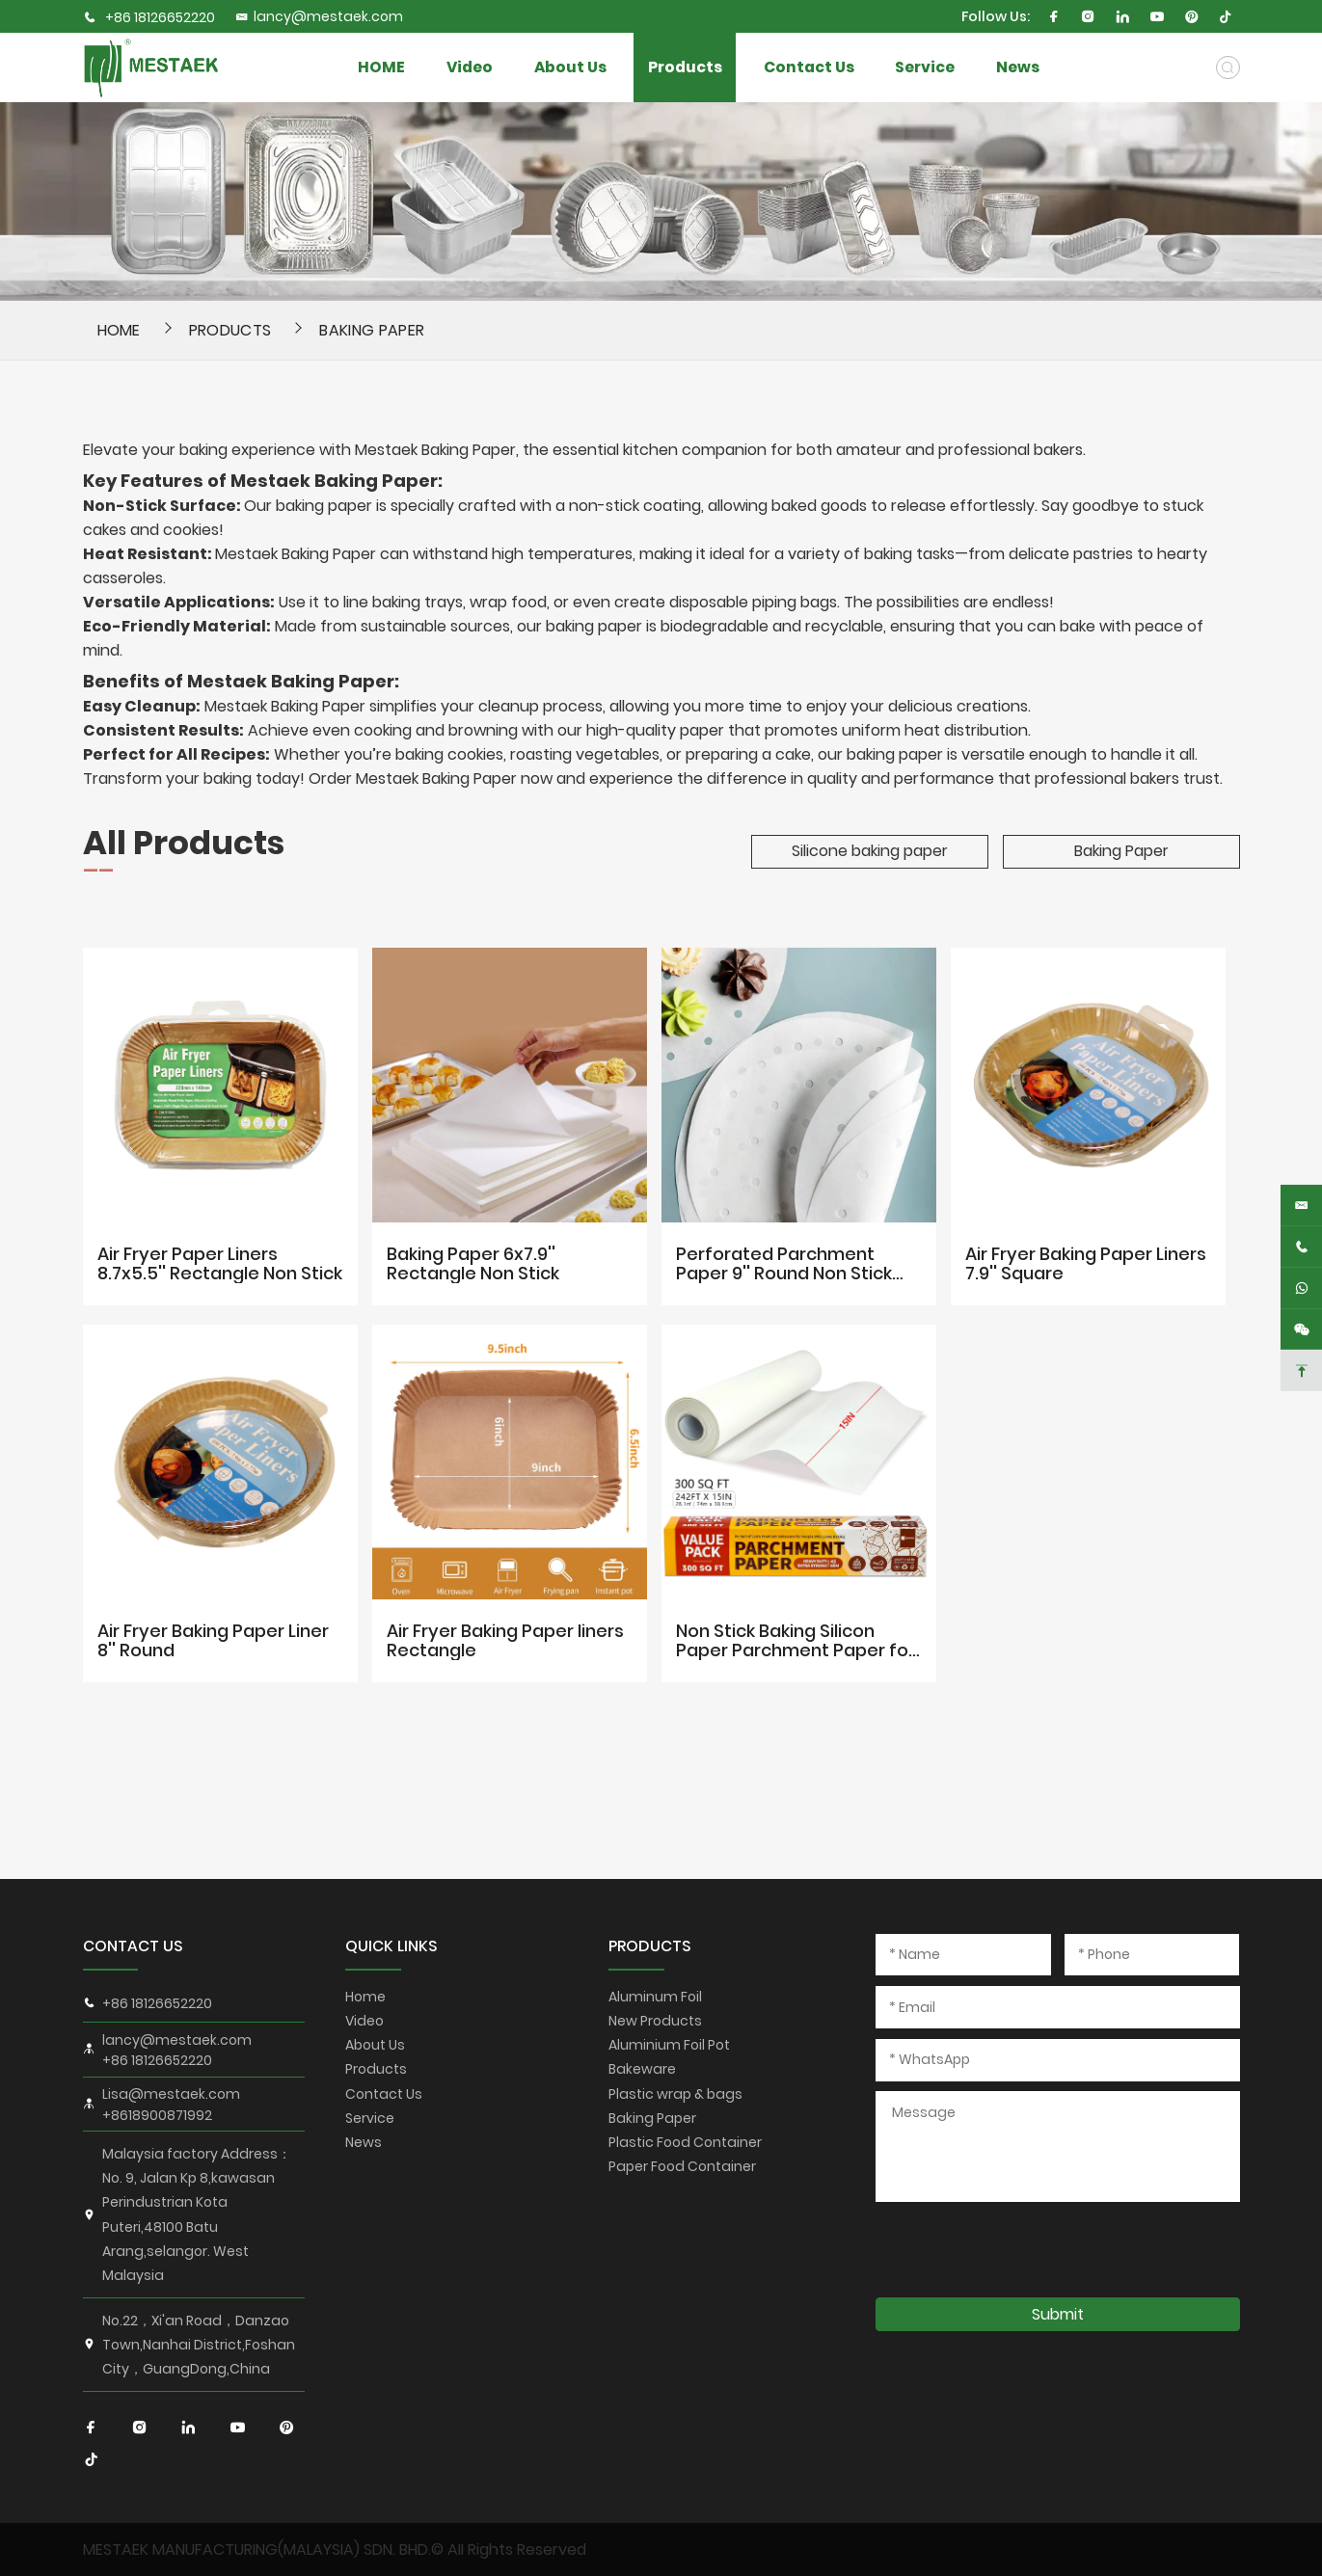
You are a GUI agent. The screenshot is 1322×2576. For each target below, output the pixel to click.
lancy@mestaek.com (319, 16)
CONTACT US (133, 1946)
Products (685, 67)
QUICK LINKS (391, 1946)
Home (365, 1996)
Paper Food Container (682, 2166)
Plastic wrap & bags (675, 2094)
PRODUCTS (649, 1946)
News (1017, 67)
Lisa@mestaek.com (171, 2094)
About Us (570, 67)
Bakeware (642, 2069)
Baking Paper (371, 330)
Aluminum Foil (655, 1996)
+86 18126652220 (160, 17)
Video (469, 67)
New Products (655, 2020)
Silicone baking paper (870, 851)
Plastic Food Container (685, 2142)
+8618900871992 (157, 2115)
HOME (381, 67)
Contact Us (809, 67)
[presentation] (1022, 2249)
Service (925, 67)
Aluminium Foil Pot (669, 2044)
